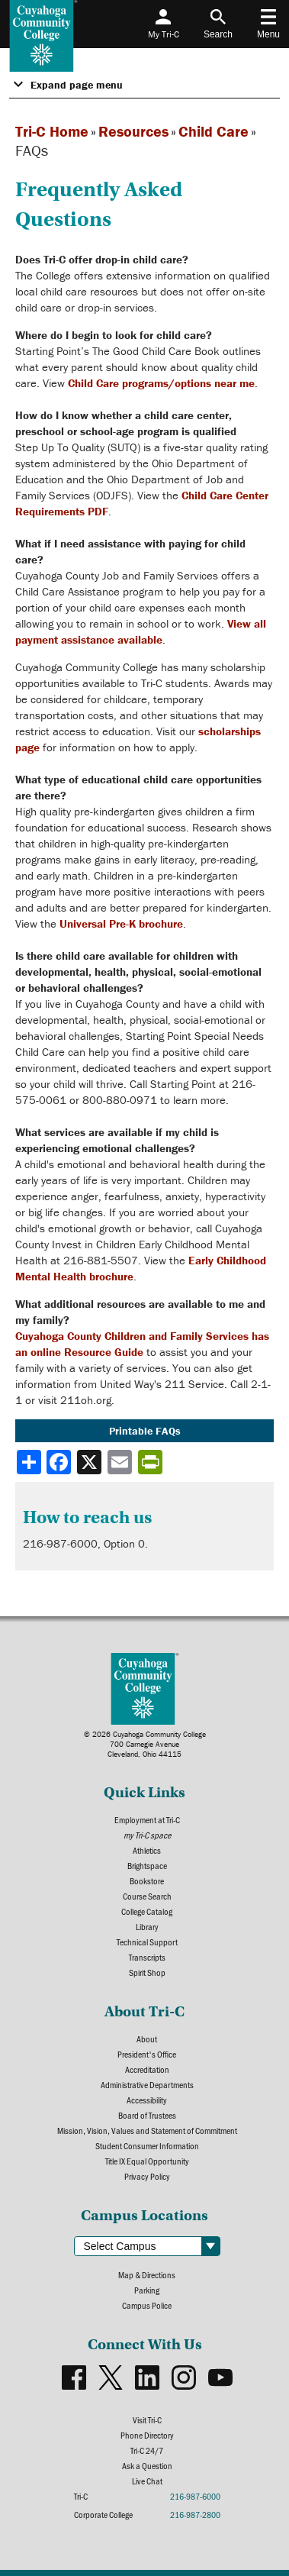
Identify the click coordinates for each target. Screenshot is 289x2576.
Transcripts (147, 1957)
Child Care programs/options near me (161, 383)
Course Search (147, 1896)
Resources (133, 130)
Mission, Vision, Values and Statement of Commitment (147, 2130)
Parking (146, 2290)
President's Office (146, 2054)
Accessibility (147, 2099)
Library (147, 1926)
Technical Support (147, 1941)
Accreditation (147, 2069)
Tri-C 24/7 (146, 2450)
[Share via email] (121, 1462)
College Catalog (146, 1911)
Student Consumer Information (147, 2145)
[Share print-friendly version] (151, 1462)
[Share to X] (90, 1462)
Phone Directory (147, 2435)
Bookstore (147, 1880)
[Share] (29, 1462)
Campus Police (147, 2305)
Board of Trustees (147, 2115)
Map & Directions (146, 2274)
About (146, 2038)
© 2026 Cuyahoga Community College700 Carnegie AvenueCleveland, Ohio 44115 (145, 1744)
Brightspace (147, 1865)
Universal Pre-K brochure (121, 923)
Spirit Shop (147, 1972)
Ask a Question (147, 2465)
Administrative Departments (147, 2084)
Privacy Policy (147, 2176)
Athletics (147, 1850)
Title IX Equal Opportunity (147, 2161)
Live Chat (147, 2480)
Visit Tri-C (147, 2419)
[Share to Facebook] (60, 1462)
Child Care (213, 130)
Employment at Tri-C (147, 1819)
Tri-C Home (51, 130)
